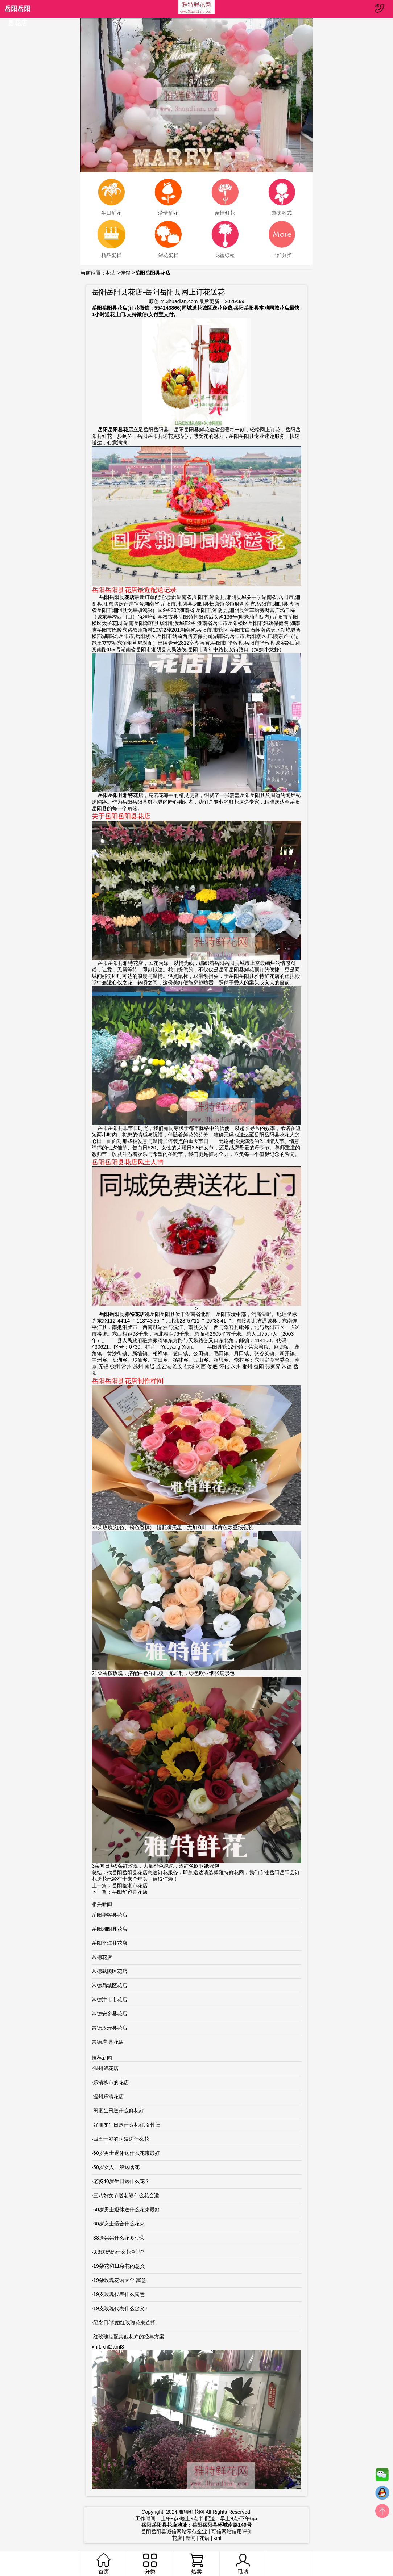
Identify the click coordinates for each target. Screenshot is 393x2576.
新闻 (191, 2538)
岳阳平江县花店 (109, 1943)
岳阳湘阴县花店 (109, 1929)
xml (218, 2538)
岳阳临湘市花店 (130, 1885)
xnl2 (107, 2347)
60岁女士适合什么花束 (119, 2224)
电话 (242, 2564)
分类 (150, 2564)
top (382, 2513)
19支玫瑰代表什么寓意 (119, 2294)
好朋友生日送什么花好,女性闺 (127, 2125)
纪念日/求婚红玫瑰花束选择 (124, 2322)
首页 (103, 2564)
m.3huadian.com (179, 301)
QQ (382, 2494)
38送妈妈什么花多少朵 (119, 2238)
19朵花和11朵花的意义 (119, 2266)
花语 (204, 2538)
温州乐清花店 (108, 2096)
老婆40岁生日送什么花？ (121, 2181)
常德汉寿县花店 (109, 2028)
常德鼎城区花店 (109, 1985)
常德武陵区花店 (109, 1971)
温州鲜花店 (106, 2068)
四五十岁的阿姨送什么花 (121, 2139)
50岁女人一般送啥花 (116, 2167)
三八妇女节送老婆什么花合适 (126, 2195)
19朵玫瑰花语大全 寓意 (119, 2280)
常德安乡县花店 (109, 2013)
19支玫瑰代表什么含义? (120, 2308)
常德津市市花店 (109, 1999)
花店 (111, 273)
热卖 (196, 2564)
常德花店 (102, 1957)
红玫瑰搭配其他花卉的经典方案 (128, 2337)
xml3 (118, 2347)
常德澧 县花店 (108, 2042)
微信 (382, 2476)
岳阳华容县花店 (130, 1892)
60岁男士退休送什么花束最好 (126, 2153)
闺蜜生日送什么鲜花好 (118, 2111)
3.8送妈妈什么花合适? (118, 2252)
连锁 (125, 273)
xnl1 (96, 2347)
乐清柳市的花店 (111, 2082)
